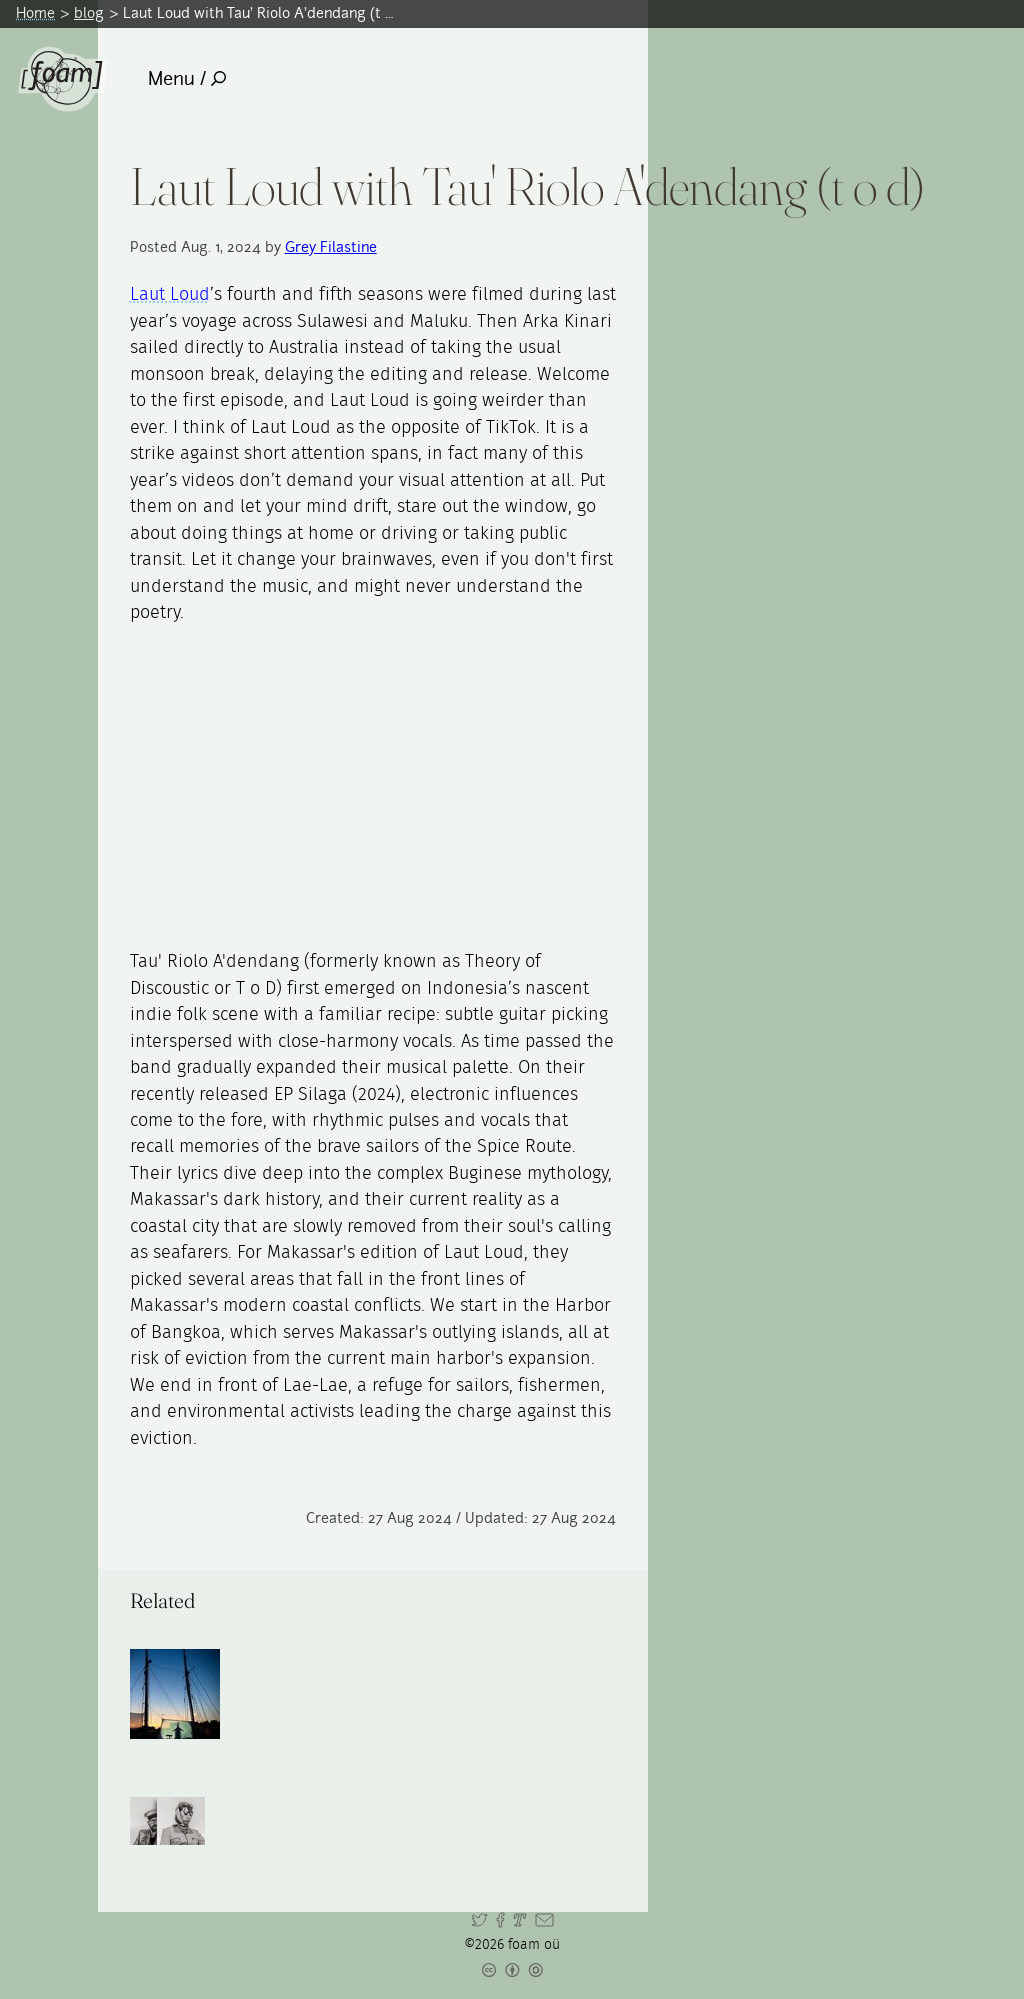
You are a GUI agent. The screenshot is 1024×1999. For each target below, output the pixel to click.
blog (89, 13)
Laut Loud (170, 295)
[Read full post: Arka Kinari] (175, 1694)
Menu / (187, 78)
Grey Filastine (331, 247)
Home (35, 13)
